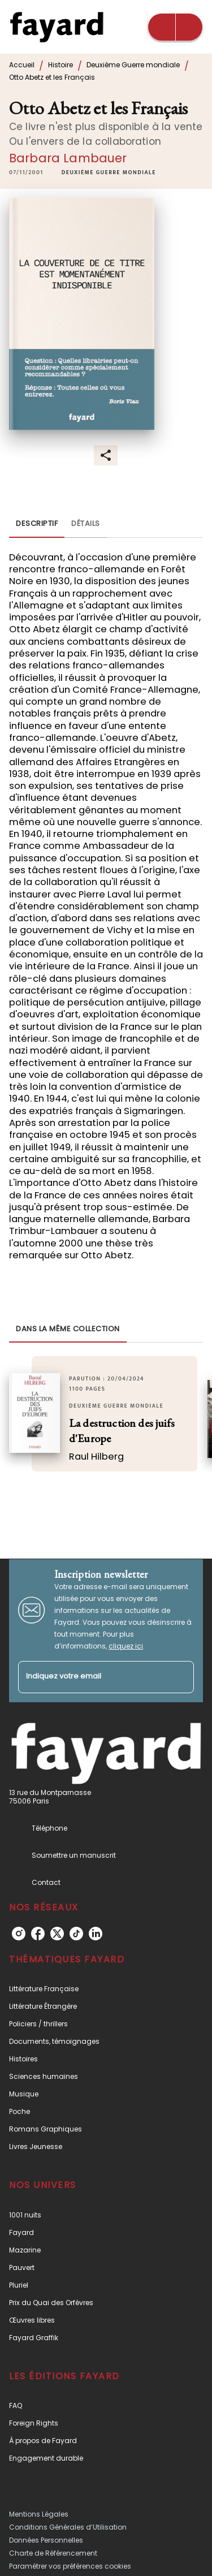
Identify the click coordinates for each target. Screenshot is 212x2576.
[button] (109, 172)
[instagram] (18, 1933)
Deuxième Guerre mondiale (133, 65)
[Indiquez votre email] (92, 1677)
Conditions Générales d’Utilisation (68, 2527)
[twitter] (57, 1933)
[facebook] (37, 1933)
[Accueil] (56, 27)
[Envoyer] (180, 1676)
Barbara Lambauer (68, 158)
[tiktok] (76, 1933)
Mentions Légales (38, 2514)
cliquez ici (126, 1646)
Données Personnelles (46, 2540)
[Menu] (175, 27)
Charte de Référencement (53, 2553)
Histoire (60, 65)
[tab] (36, 524)
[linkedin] (95, 1933)
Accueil (21, 65)
